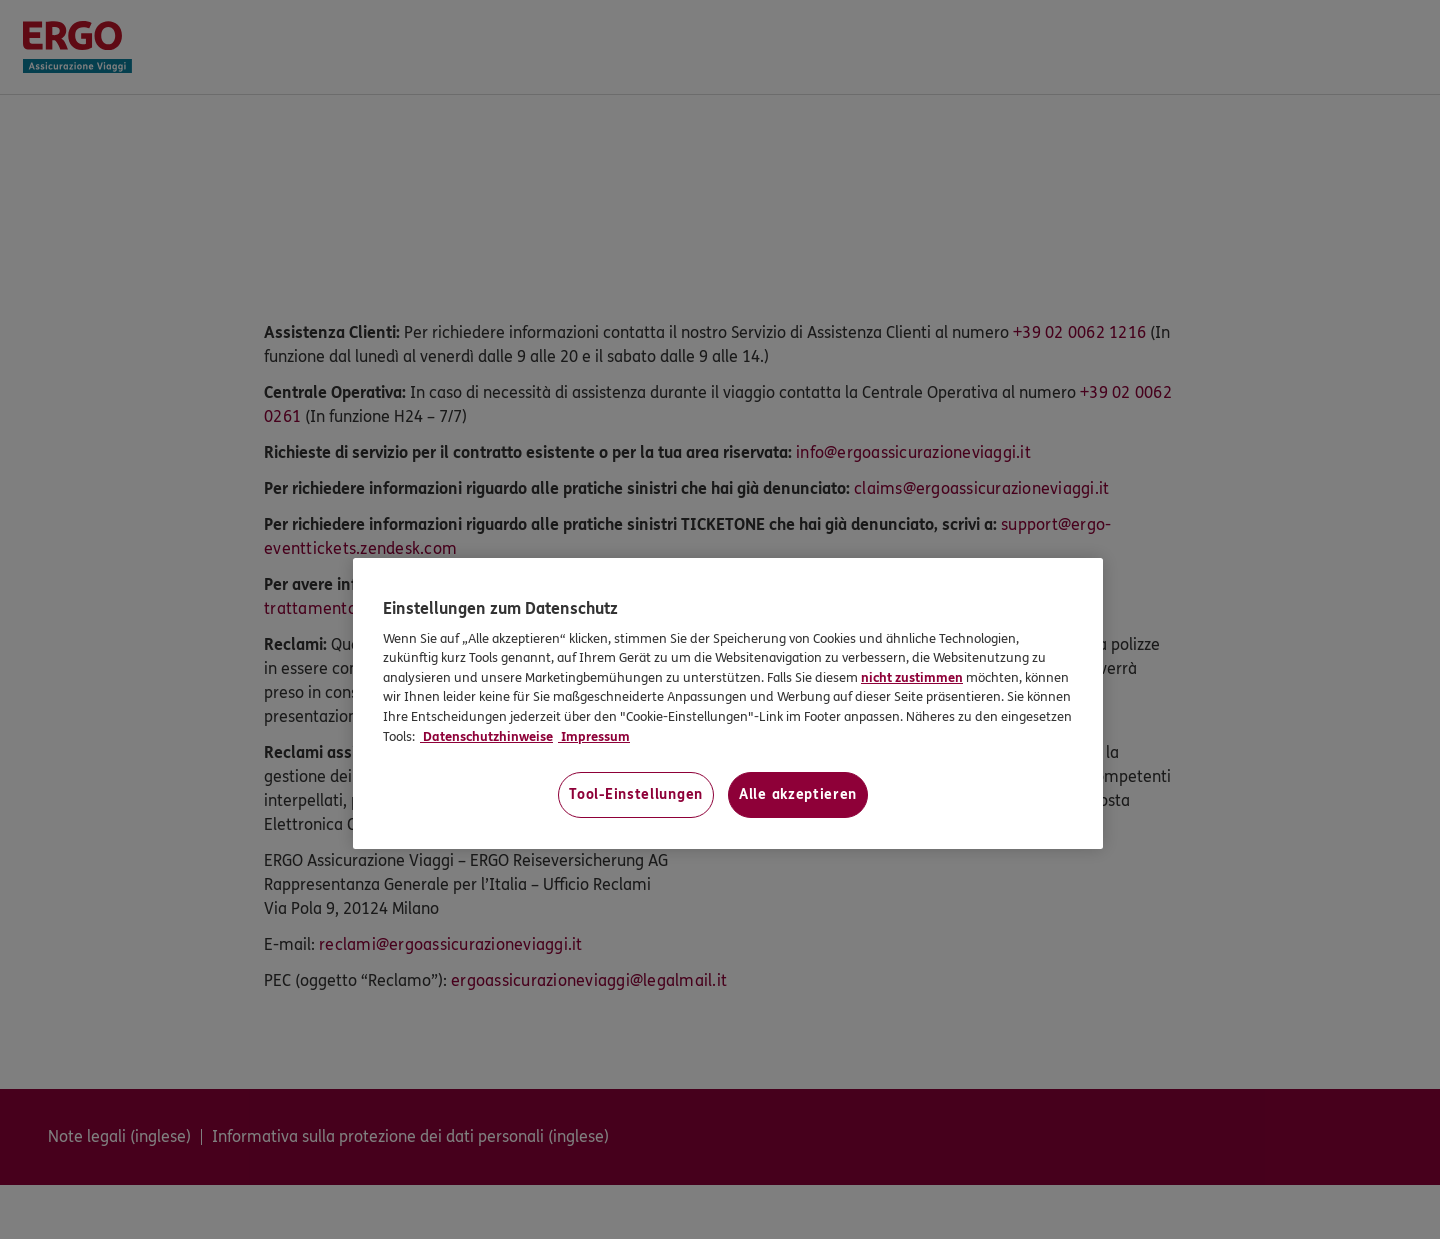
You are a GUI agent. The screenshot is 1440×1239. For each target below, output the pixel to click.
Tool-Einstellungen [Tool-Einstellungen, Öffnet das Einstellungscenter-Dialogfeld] (636, 794)
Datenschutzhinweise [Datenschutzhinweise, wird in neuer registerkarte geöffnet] (486, 737)
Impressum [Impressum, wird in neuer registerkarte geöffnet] (594, 737)
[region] (728, 703)
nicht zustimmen (912, 678)
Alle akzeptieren (798, 794)
